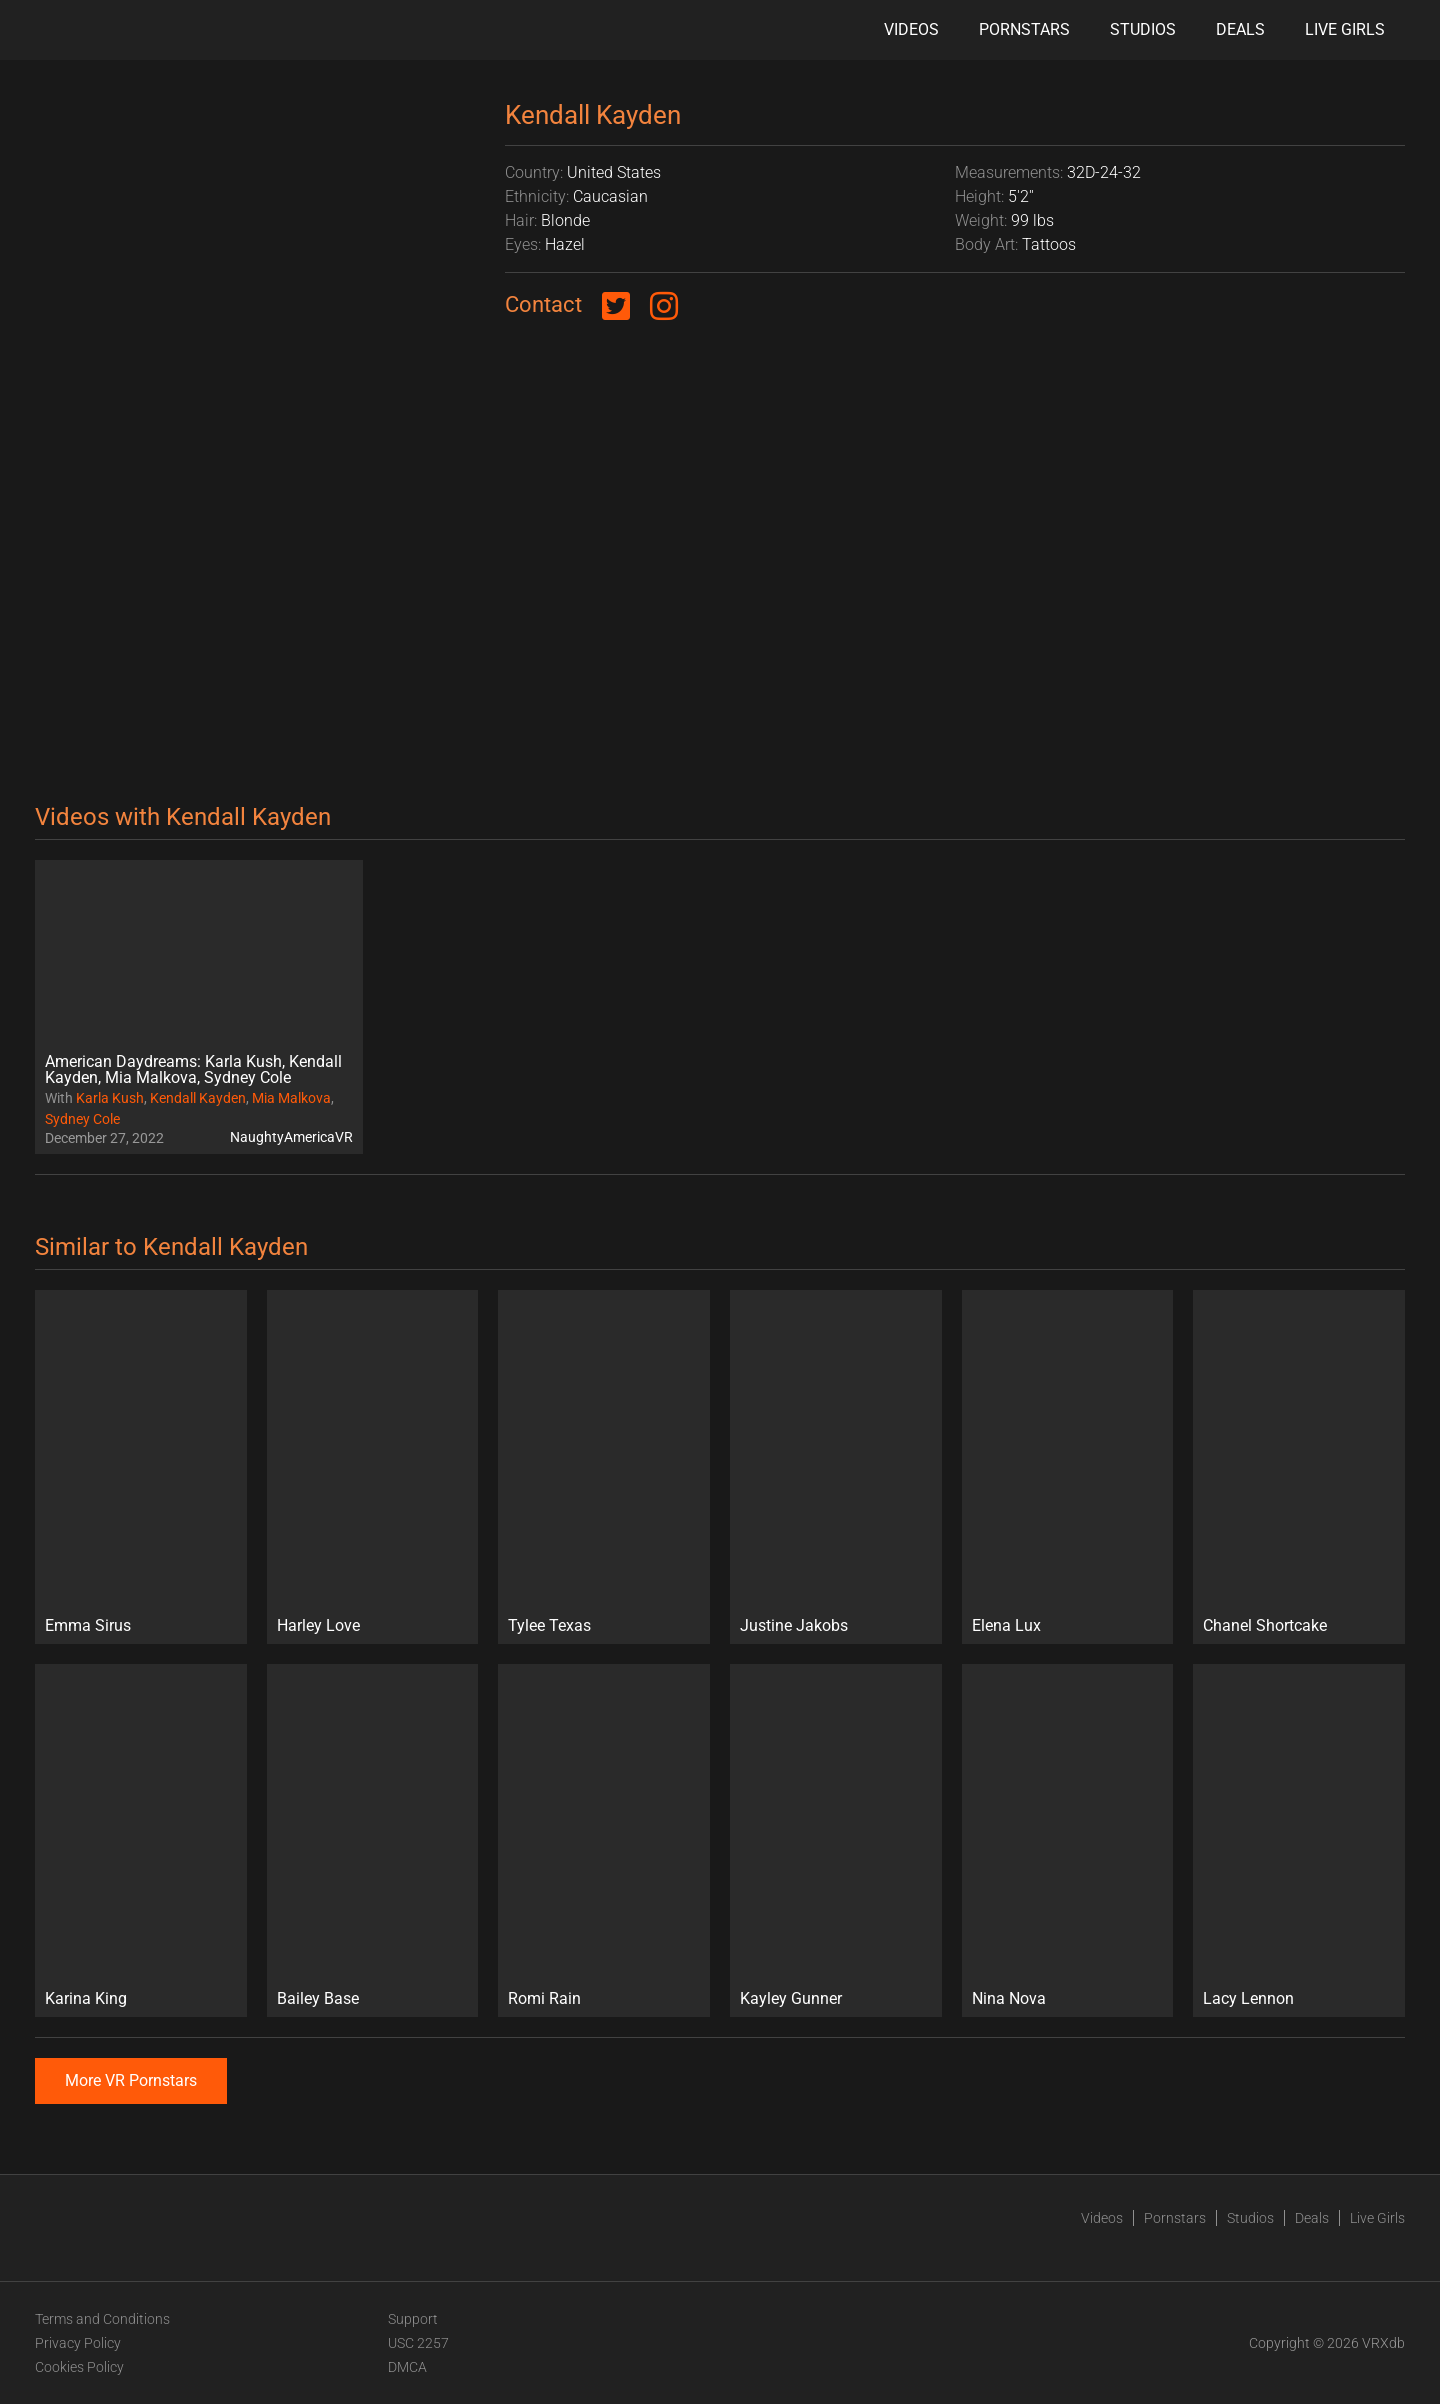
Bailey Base (318, 1998)
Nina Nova (1009, 1998)
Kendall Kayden (198, 1098)
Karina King (86, 1998)
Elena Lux (1006, 1625)
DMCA (407, 2367)
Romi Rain (544, 1998)
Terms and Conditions (102, 2319)
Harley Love (318, 1625)
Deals (1240, 29)
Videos (911, 29)
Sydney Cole (82, 1119)
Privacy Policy (78, 2343)
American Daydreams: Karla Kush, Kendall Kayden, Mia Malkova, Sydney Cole (193, 1069)
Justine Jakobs (794, 1625)
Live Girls (1345, 29)
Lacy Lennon (1248, 1998)
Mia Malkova (291, 1098)
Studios (1143, 29)
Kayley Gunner (791, 1998)
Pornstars (1024, 29)
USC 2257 (418, 2343)
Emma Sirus (88, 1625)
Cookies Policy (79, 2367)
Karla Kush (110, 1098)
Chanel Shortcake (1265, 1625)
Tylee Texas (549, 1625)
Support (413, 2319)
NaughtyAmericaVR (291, 1137)
